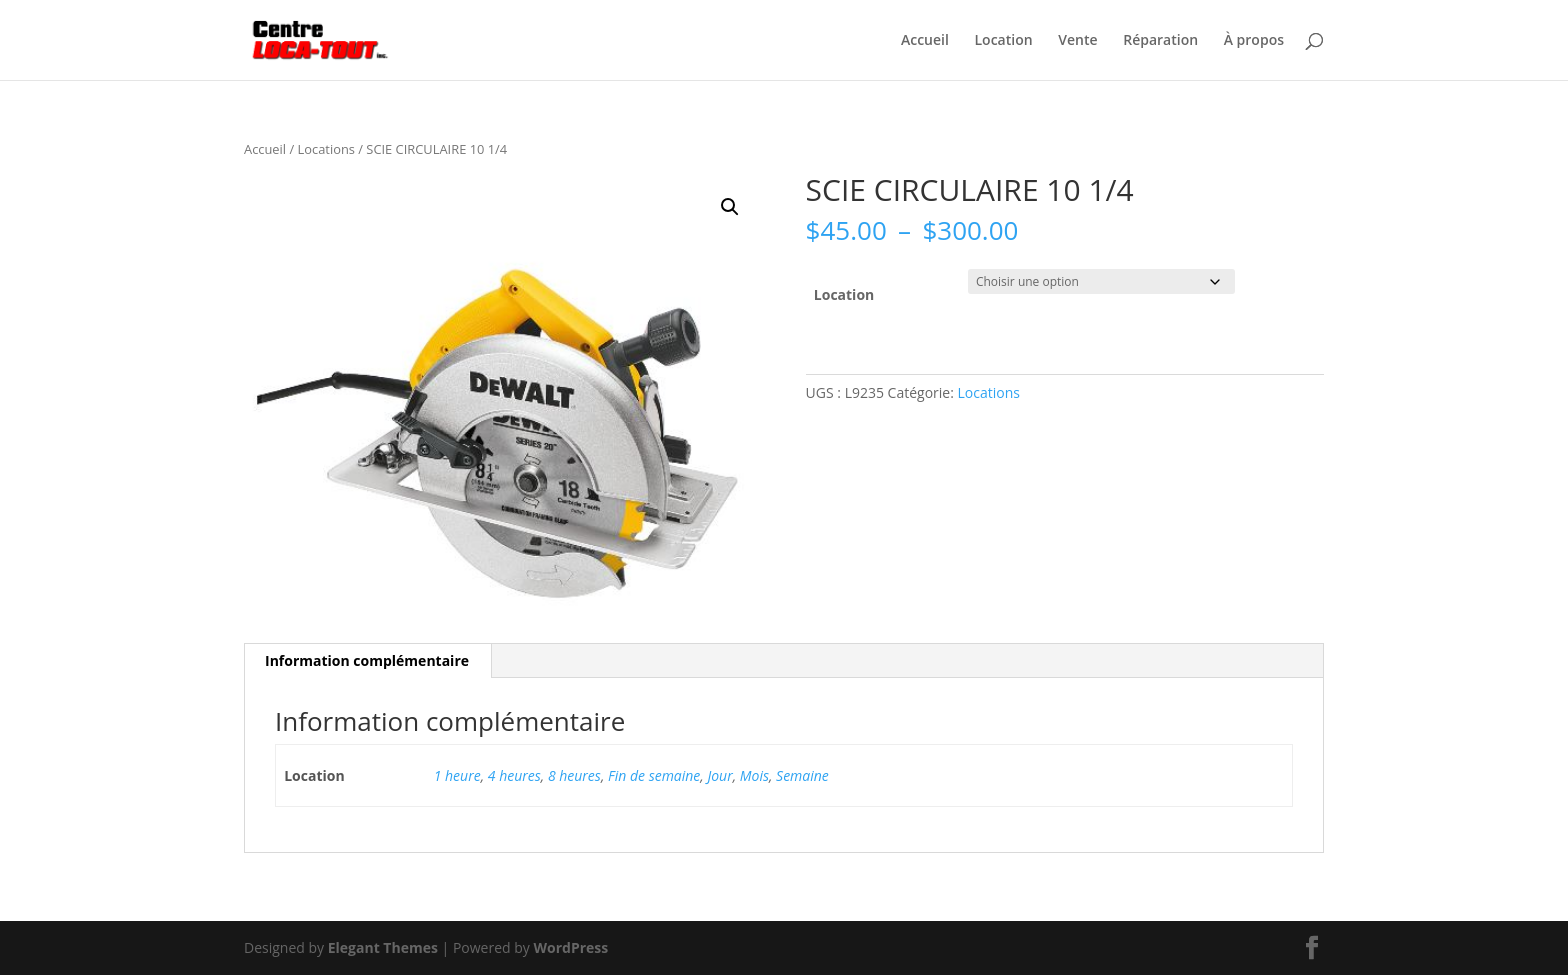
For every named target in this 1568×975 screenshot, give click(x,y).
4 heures (514, 775)
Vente (1077, 41)
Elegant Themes (383, 947)
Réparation (1160, 41)
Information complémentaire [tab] (367, 660)
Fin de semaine (654, 775)
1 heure (457, 775)
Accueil (925, 41)
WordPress (570, 947)
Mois (754, 775)
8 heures (574, 775)
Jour (719, 775)
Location (1004, 41)
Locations (326, 149)
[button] (730, 207)
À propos (1254, 41)
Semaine (802, 775)
